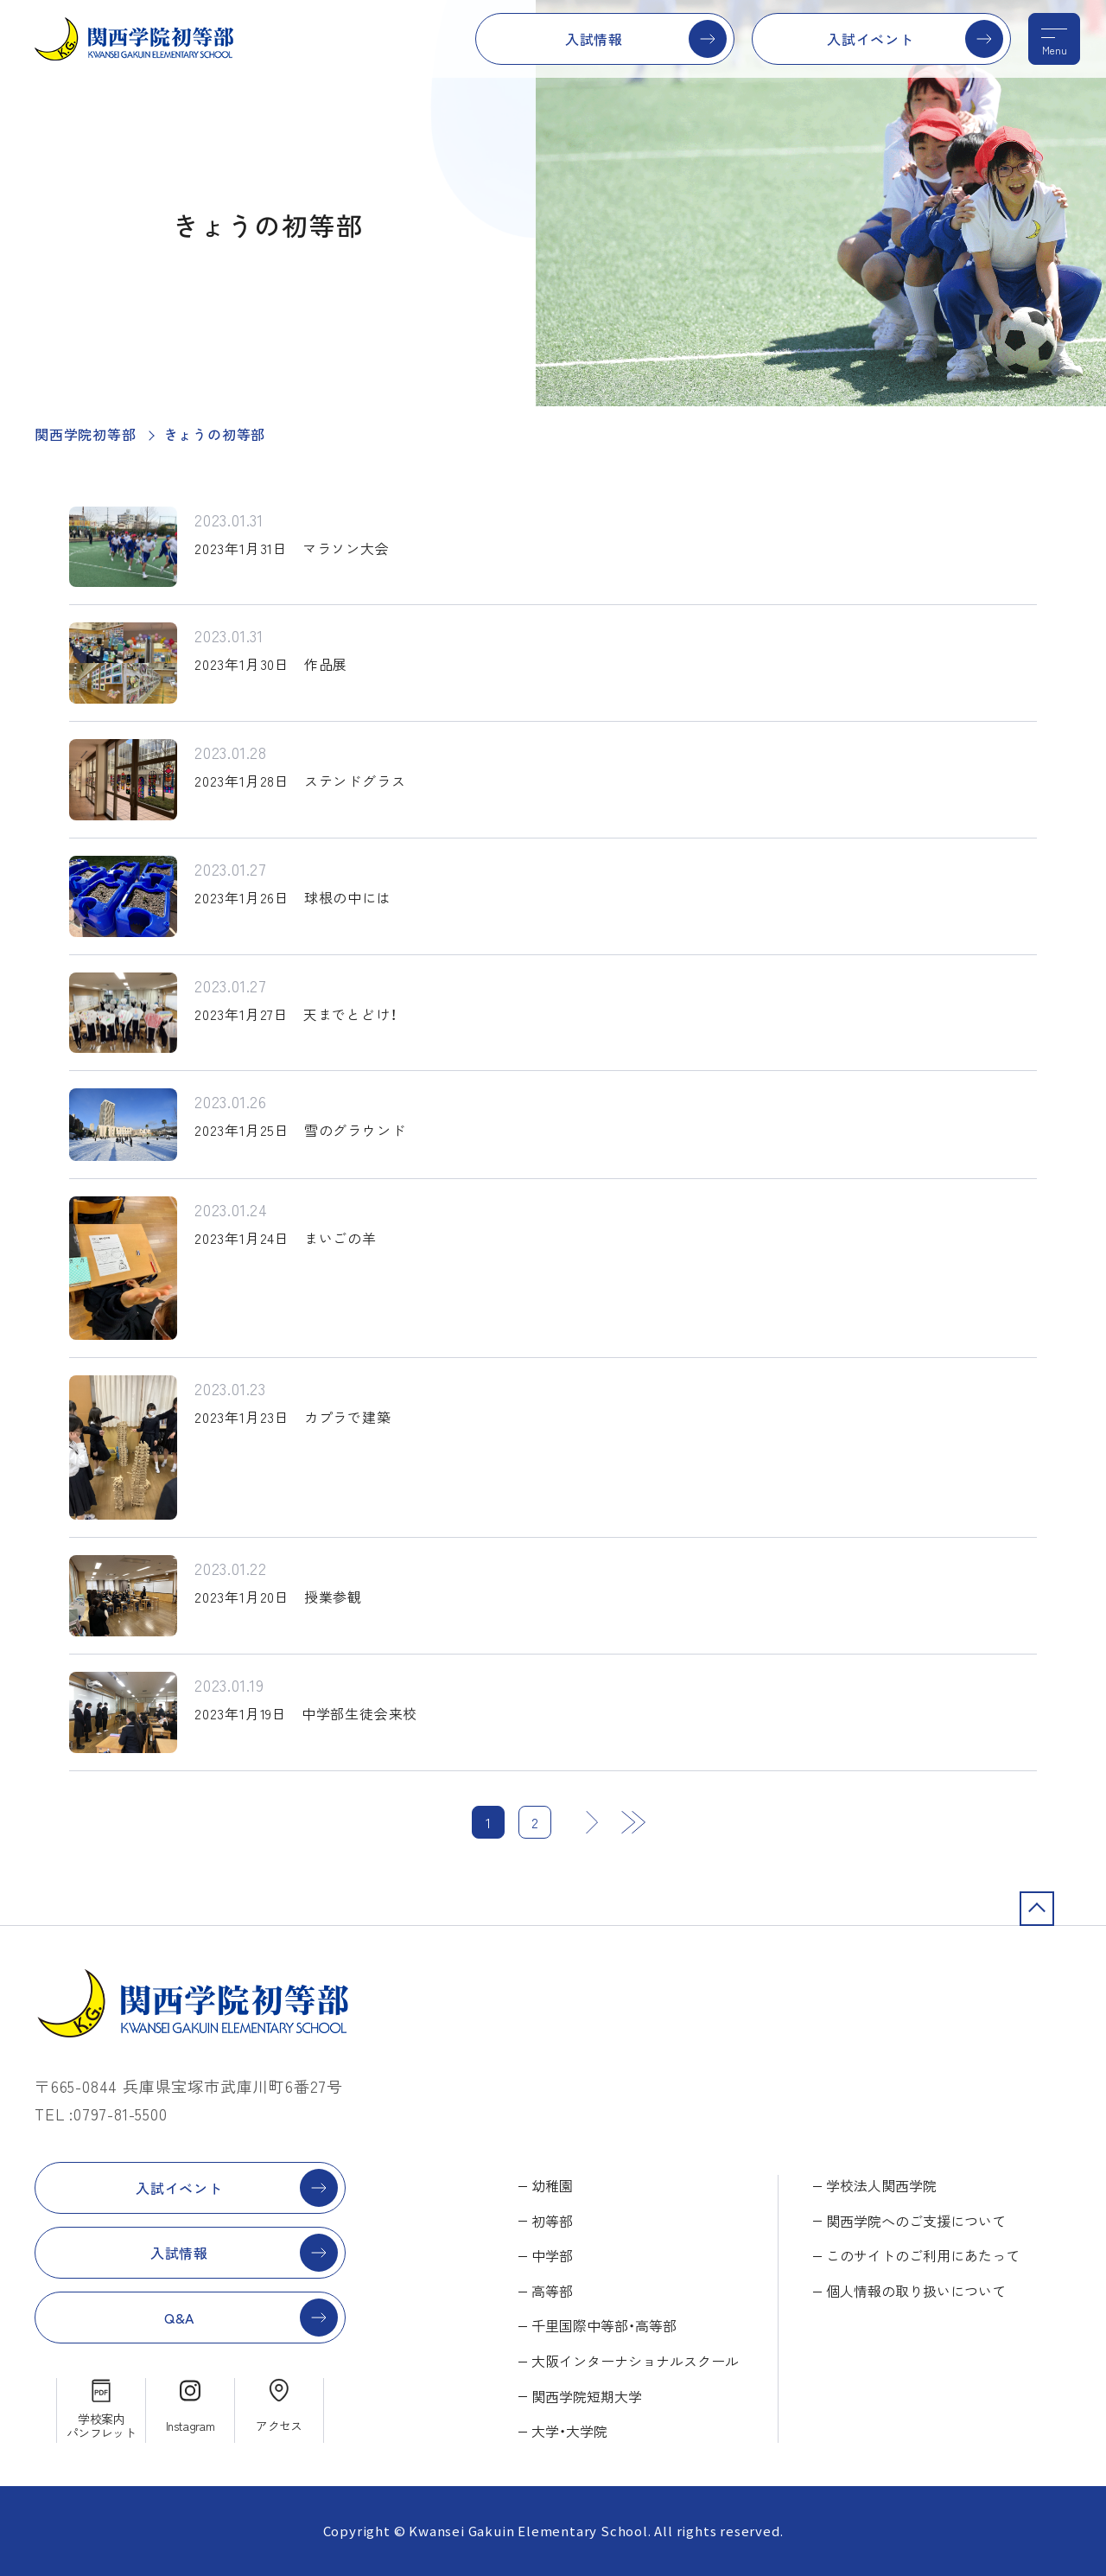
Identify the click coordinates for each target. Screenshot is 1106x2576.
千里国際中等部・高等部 (604, 2325)
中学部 (552, 2255)
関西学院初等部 (86, 434)
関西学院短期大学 (586, 2396)
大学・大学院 (569, 2430)
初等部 (552, 2220)
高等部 (552, 2290)
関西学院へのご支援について (916, 2220)
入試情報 (594, 39)
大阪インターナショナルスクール (635, 2360)
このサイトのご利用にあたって (923, 2255)
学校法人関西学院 (881, 2185)
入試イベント (870, 39)
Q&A (179, 2317)
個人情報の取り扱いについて (916, 2290)
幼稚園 (552, 2185)
